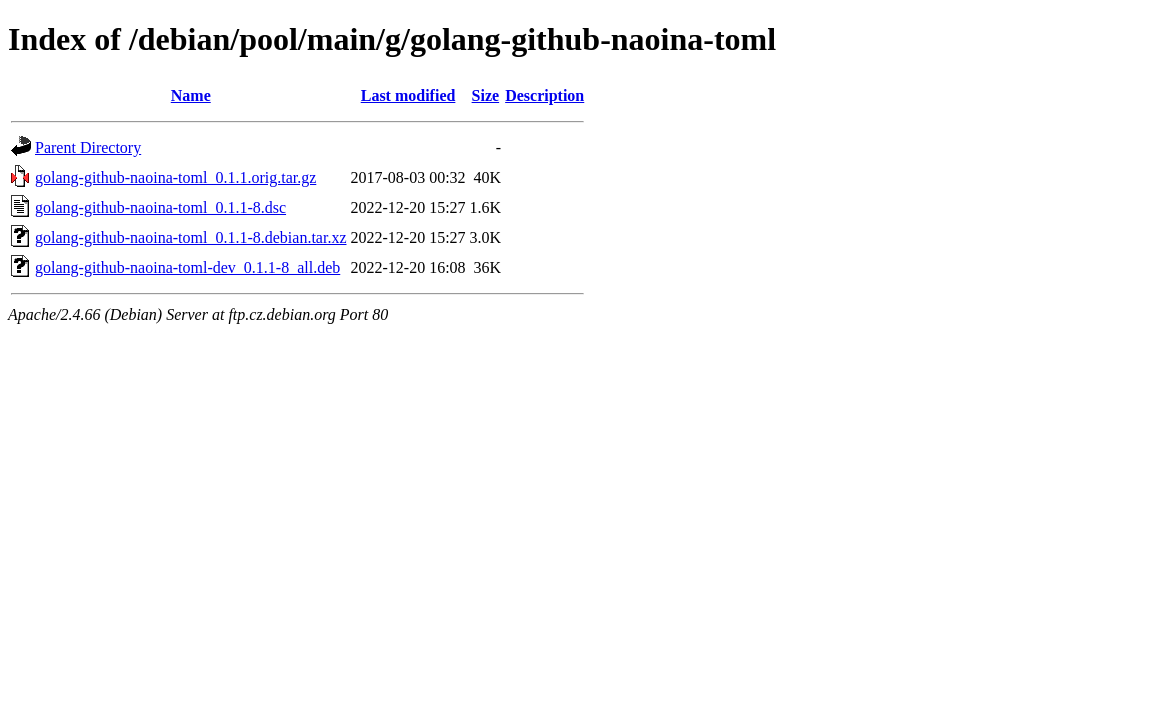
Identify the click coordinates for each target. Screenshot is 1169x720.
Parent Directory (88, 147)
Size (486, 95)
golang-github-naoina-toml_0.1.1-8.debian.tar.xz (190, 237)
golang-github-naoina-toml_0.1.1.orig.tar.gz (175, 177)
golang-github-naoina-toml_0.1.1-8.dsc (160, 207)
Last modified (408, 95)
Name (191, 95)
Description (544, 95)
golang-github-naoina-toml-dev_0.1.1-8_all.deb (187, 267)
